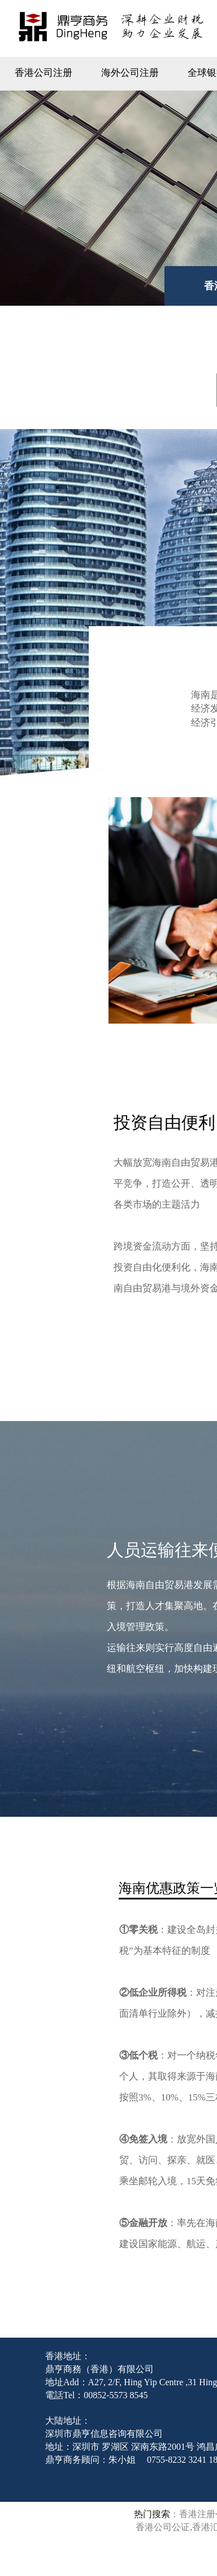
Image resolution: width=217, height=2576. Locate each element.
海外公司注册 (130, 72)
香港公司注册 (43, 72)
